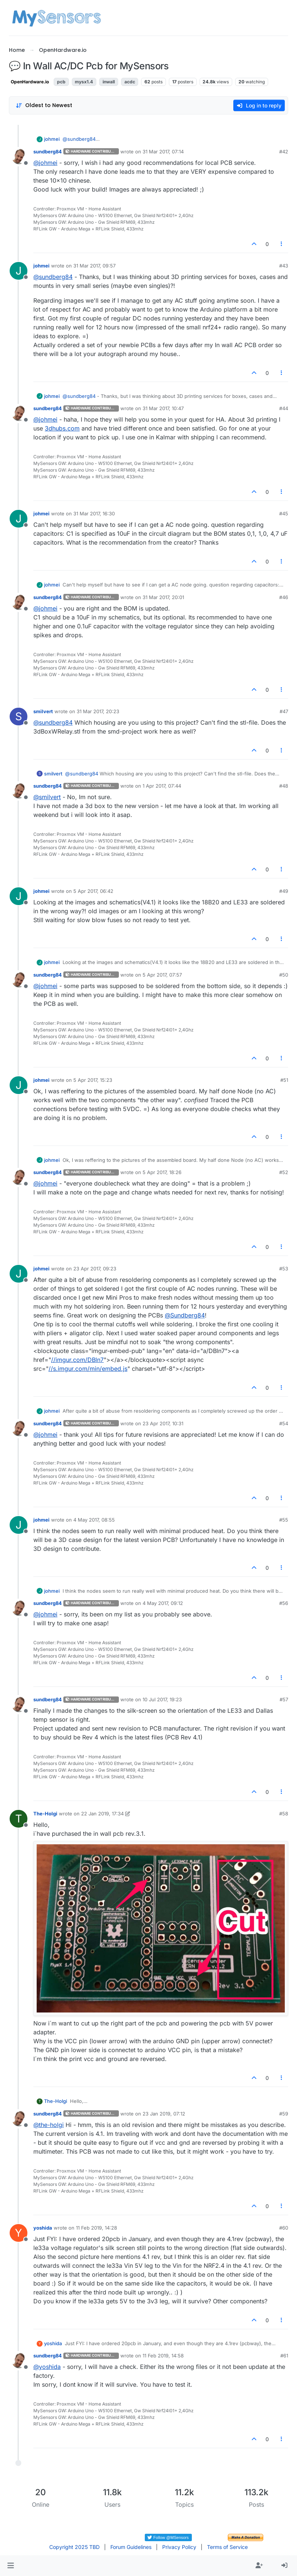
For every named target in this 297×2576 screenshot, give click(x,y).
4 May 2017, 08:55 (94, 1520)
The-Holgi (45, 1814)
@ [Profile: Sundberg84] (185, 1315)
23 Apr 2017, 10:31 (163, 1423)
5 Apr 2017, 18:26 (162, 1172)
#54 (283, 1423)
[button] (10, 2565)
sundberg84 (47, 151)
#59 (283, 2114)
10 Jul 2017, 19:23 (162, 1699)
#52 (283, 1172)
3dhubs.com (62, 428)
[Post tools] (281, 244)
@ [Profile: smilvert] (47, 797)
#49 (283, 891)
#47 (284, 711)
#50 (283, 975)
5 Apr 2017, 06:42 (93, 891)
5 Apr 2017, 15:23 (92, 1080)
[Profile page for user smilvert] (18, 716)
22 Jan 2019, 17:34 (102, 1814)
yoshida (42, 2228)
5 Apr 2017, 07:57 (162, 975)
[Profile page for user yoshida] (18, 2233)
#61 (284, 2356)
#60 (283, 2228)
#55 (283, 1520)
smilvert (43, 711)
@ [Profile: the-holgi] (48, 2124)
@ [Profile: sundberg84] (79, 139)
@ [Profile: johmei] (45, 162)
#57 (284, 1699)
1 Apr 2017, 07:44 (162, 786)
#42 (283, 151)
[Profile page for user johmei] (18, 271)
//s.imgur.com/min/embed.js (88, 1368)
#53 (283, 1269)
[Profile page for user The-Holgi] (18, 1819)
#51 (284, 1080)
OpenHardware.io (30, 81)
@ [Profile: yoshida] (47, 2366)
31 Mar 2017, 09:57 (94, 266)
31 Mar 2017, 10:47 (163, 408)
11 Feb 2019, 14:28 (96, 2228)
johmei (52, 139)
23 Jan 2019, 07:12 (164, 2114)
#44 (283, 408)
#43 (283, 266)
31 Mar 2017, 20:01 (163, 597)
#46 (283, 597)
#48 (283, 786)
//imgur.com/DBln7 (77, 1359)
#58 (283, 1814)
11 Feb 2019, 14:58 (163, 2356)
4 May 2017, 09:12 (163, 1603)
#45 (283, 513)
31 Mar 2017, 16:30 (94, 513)
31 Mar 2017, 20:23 (98, 711)
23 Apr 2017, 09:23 (94, 1269)
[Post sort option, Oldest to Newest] (44, 105)
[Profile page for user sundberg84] (18, 157)
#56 (283, 1603)
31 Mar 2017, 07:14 (163, 151)
